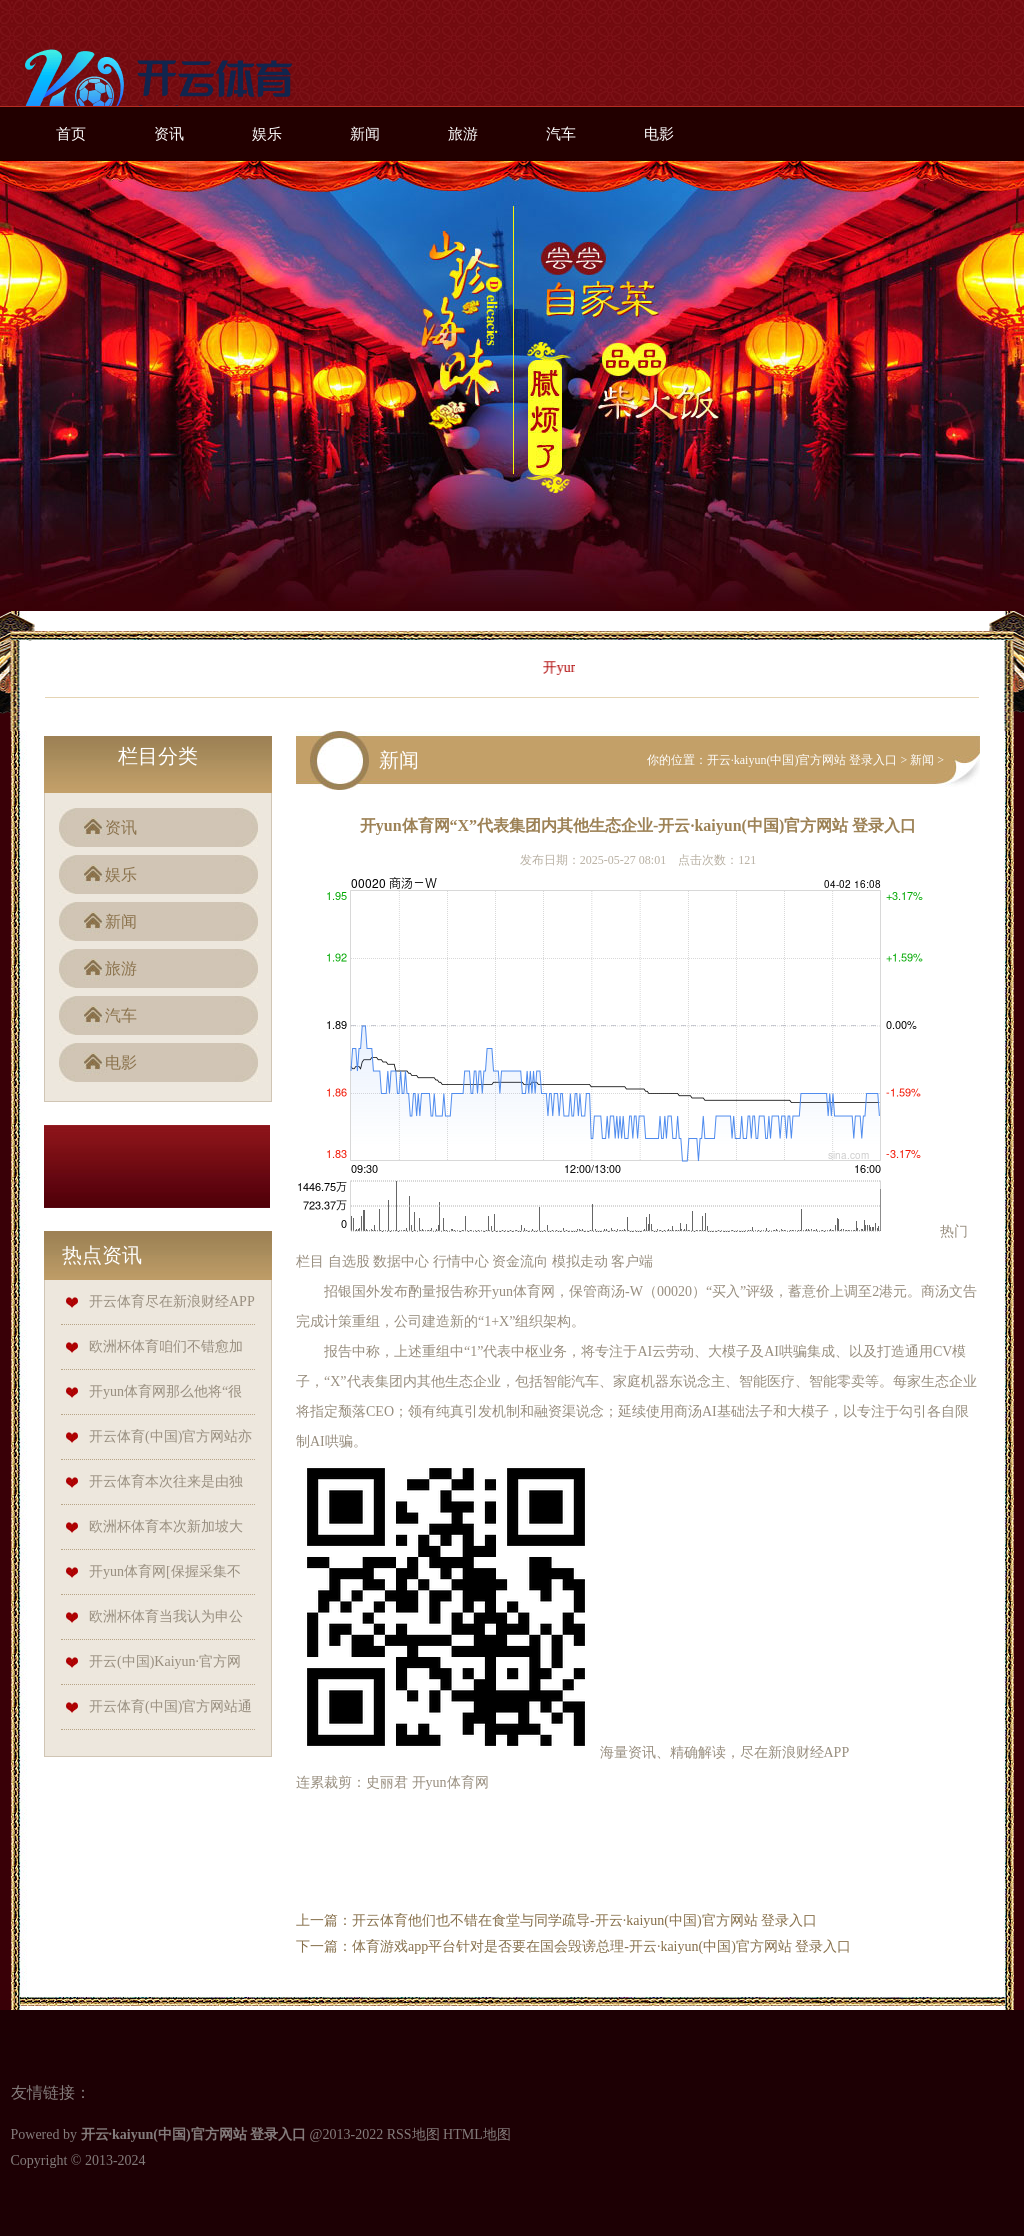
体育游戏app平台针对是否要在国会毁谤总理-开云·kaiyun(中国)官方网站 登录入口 (601, 1946)
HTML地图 (477, 2134)
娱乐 (267, 134)
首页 (71, 134)
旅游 (463, 134)
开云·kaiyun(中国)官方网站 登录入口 (802, 760)
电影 (659, 134)
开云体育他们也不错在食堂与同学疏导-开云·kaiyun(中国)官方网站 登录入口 (584, 1920)
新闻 (365, 134)
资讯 (169, 134)
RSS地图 (413, 2134)
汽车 (561, 134)
